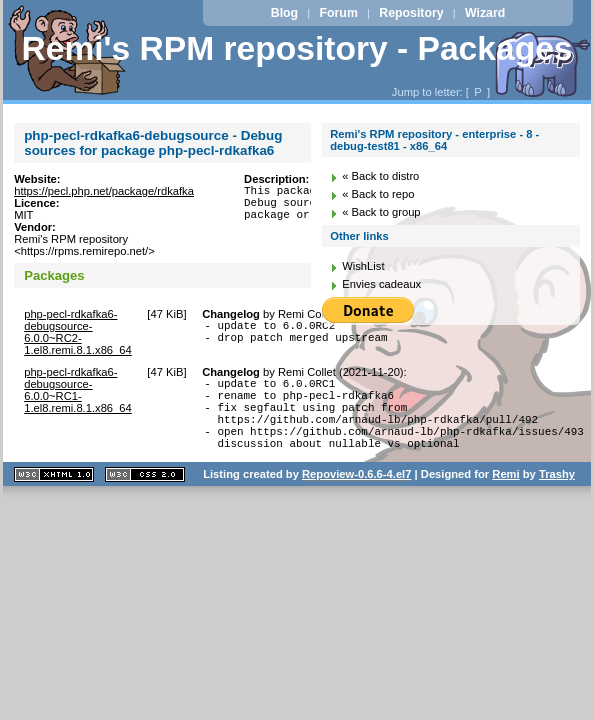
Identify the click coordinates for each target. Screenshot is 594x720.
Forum (339, 13)
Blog (284, 13)
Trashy (557, 492)
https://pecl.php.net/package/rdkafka (104, 191)
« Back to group (381, 212)
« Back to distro (380, 176)
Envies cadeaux (381, 284)
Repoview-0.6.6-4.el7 (356, 492)
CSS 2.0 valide (145, 492)
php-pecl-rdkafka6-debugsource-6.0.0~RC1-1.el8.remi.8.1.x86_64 (78, 390)
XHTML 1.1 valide (54, 492)
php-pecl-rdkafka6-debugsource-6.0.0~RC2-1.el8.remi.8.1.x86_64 (78, 332)
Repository (411, 13)
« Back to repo (378, 194)
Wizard (485, 13)
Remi (505, 492)
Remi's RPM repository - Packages (296, 48)
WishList (363, 266)
